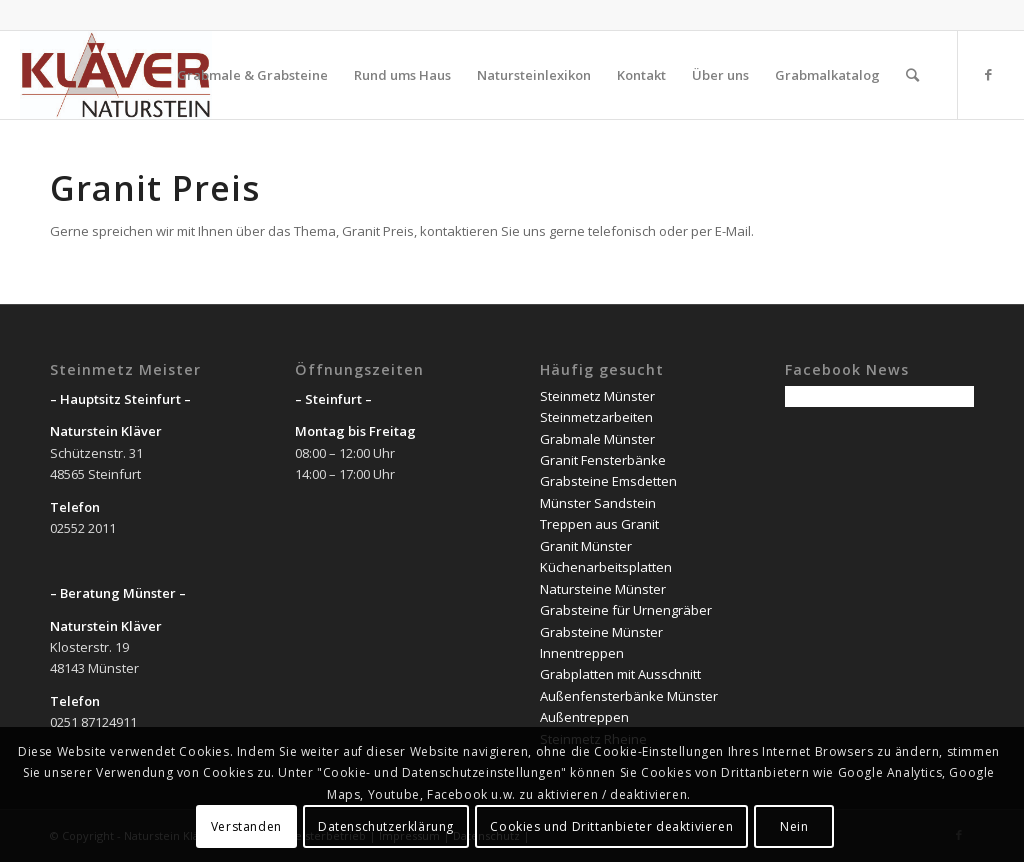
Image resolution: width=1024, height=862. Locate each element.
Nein (794, 826)
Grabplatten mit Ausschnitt (620, 674)
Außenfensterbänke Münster (629, 696)
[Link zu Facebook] (989, 74)
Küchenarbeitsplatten (606, 567)
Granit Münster (586, 546)
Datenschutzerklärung (386, 826)
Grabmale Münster (597, 439)
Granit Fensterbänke (603, 460)
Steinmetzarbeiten (596, 417)
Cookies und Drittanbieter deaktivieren (611, 826)
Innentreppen (582, 653)
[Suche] (912, 75)
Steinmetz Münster (597, 396)
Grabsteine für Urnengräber (626, 610)
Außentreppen (584, 717)
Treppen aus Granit (599, 524)
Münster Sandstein (598, 503)
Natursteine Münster (603, 589)
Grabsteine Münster (601, 632)
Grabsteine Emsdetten (608, 481)
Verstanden (246, 826)
